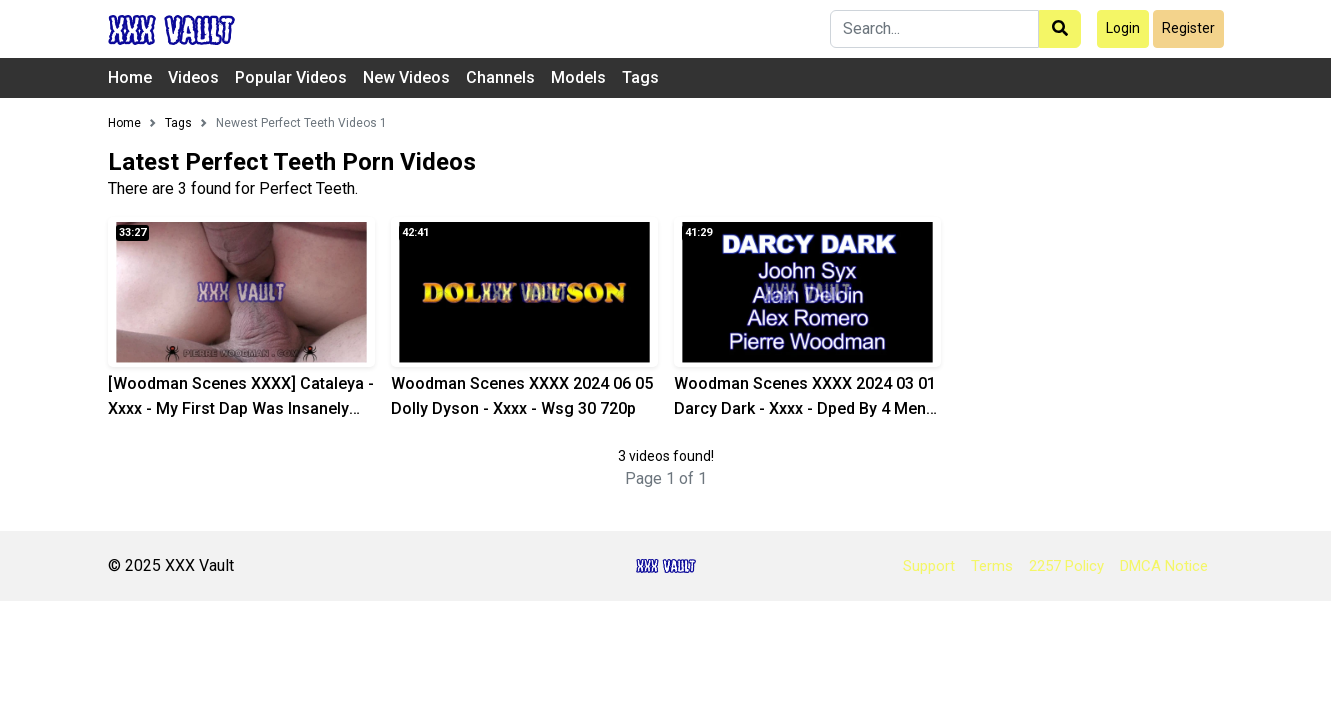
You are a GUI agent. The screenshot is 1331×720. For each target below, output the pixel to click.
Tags (640, 77)
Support (929, 566)
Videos (193, 77)
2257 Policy (1066, 566)
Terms (992, 566)
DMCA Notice (1164, 566)
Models (578, 77)
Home (130, 77)
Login (1123, 28)
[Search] (934, 29)
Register (1188, 28)
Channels (500, 77)
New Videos (406, 77)
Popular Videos (291, 77)
